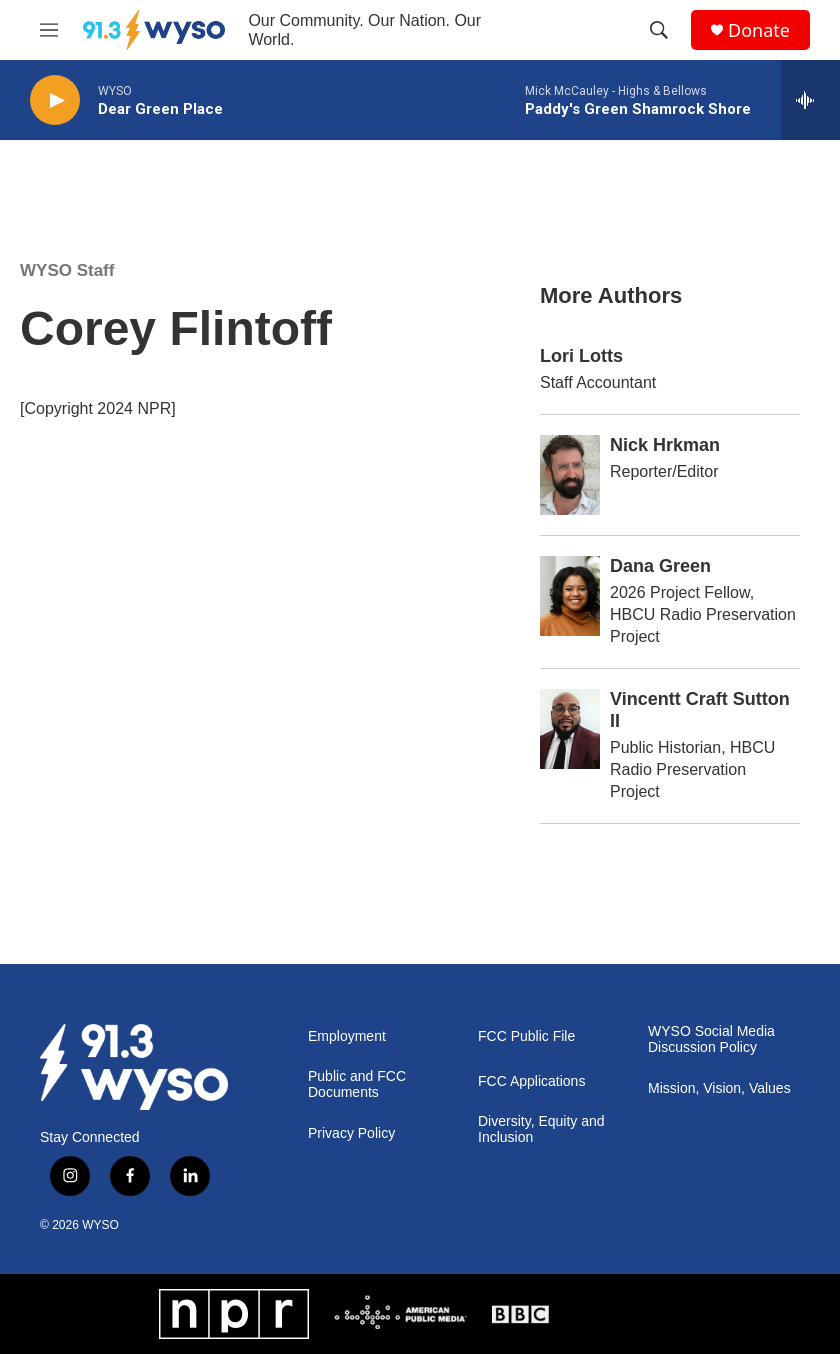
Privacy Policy (351, 1133)
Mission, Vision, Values (719, 1088)
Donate (759, 30)
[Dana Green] (570, 596)
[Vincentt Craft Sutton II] (570, 729)
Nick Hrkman (665, 445)
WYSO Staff (67, 270)
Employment (347, 1036)
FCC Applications (531, 1081)
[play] (55, 100)
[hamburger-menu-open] (49, 30)
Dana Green (660, 566)
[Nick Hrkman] (570, 475)
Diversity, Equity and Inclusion (541, 1129)
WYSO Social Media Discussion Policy (711, 1039)
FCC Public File (526, 1036)
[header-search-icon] (659, 30)
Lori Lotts (581, 356)
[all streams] (810, 100)
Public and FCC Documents (357, 1084)
